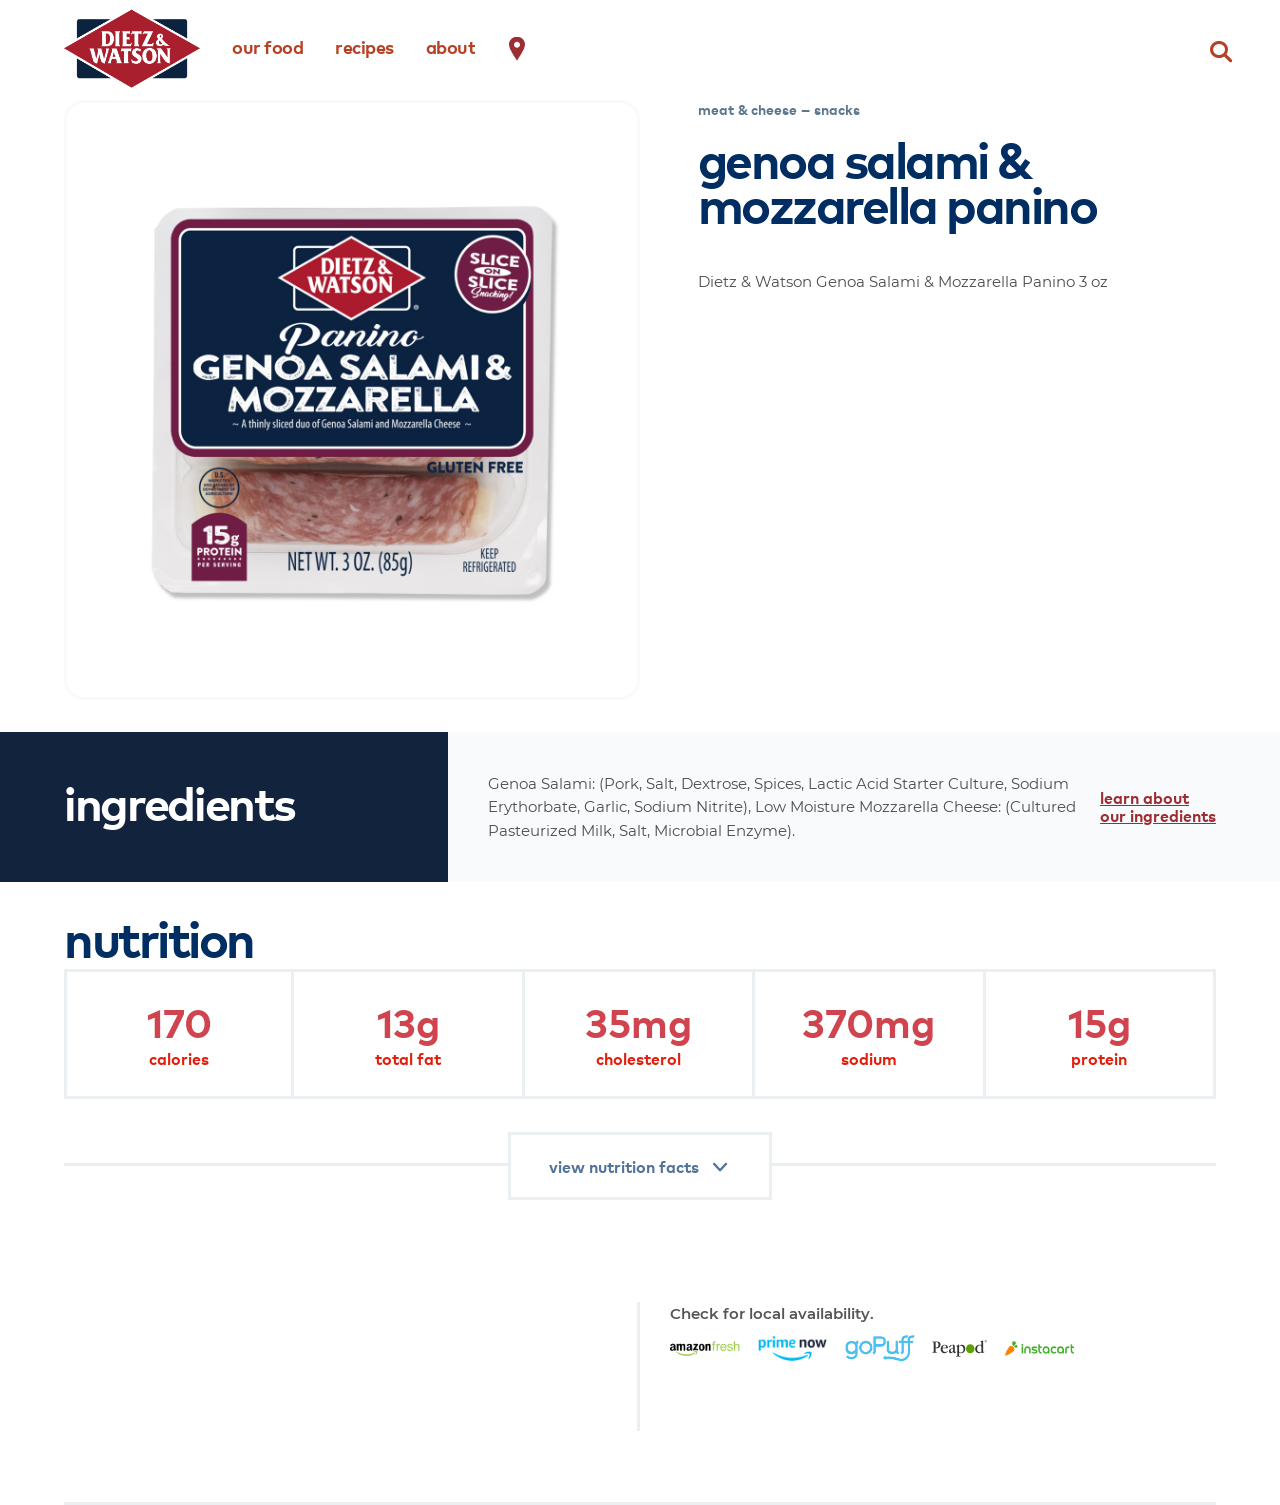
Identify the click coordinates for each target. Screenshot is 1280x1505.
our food (267, 46)
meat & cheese (747, 109)
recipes (364, 46)
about (451, 46)
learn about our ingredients (1158, 806)
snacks (837, 109)
